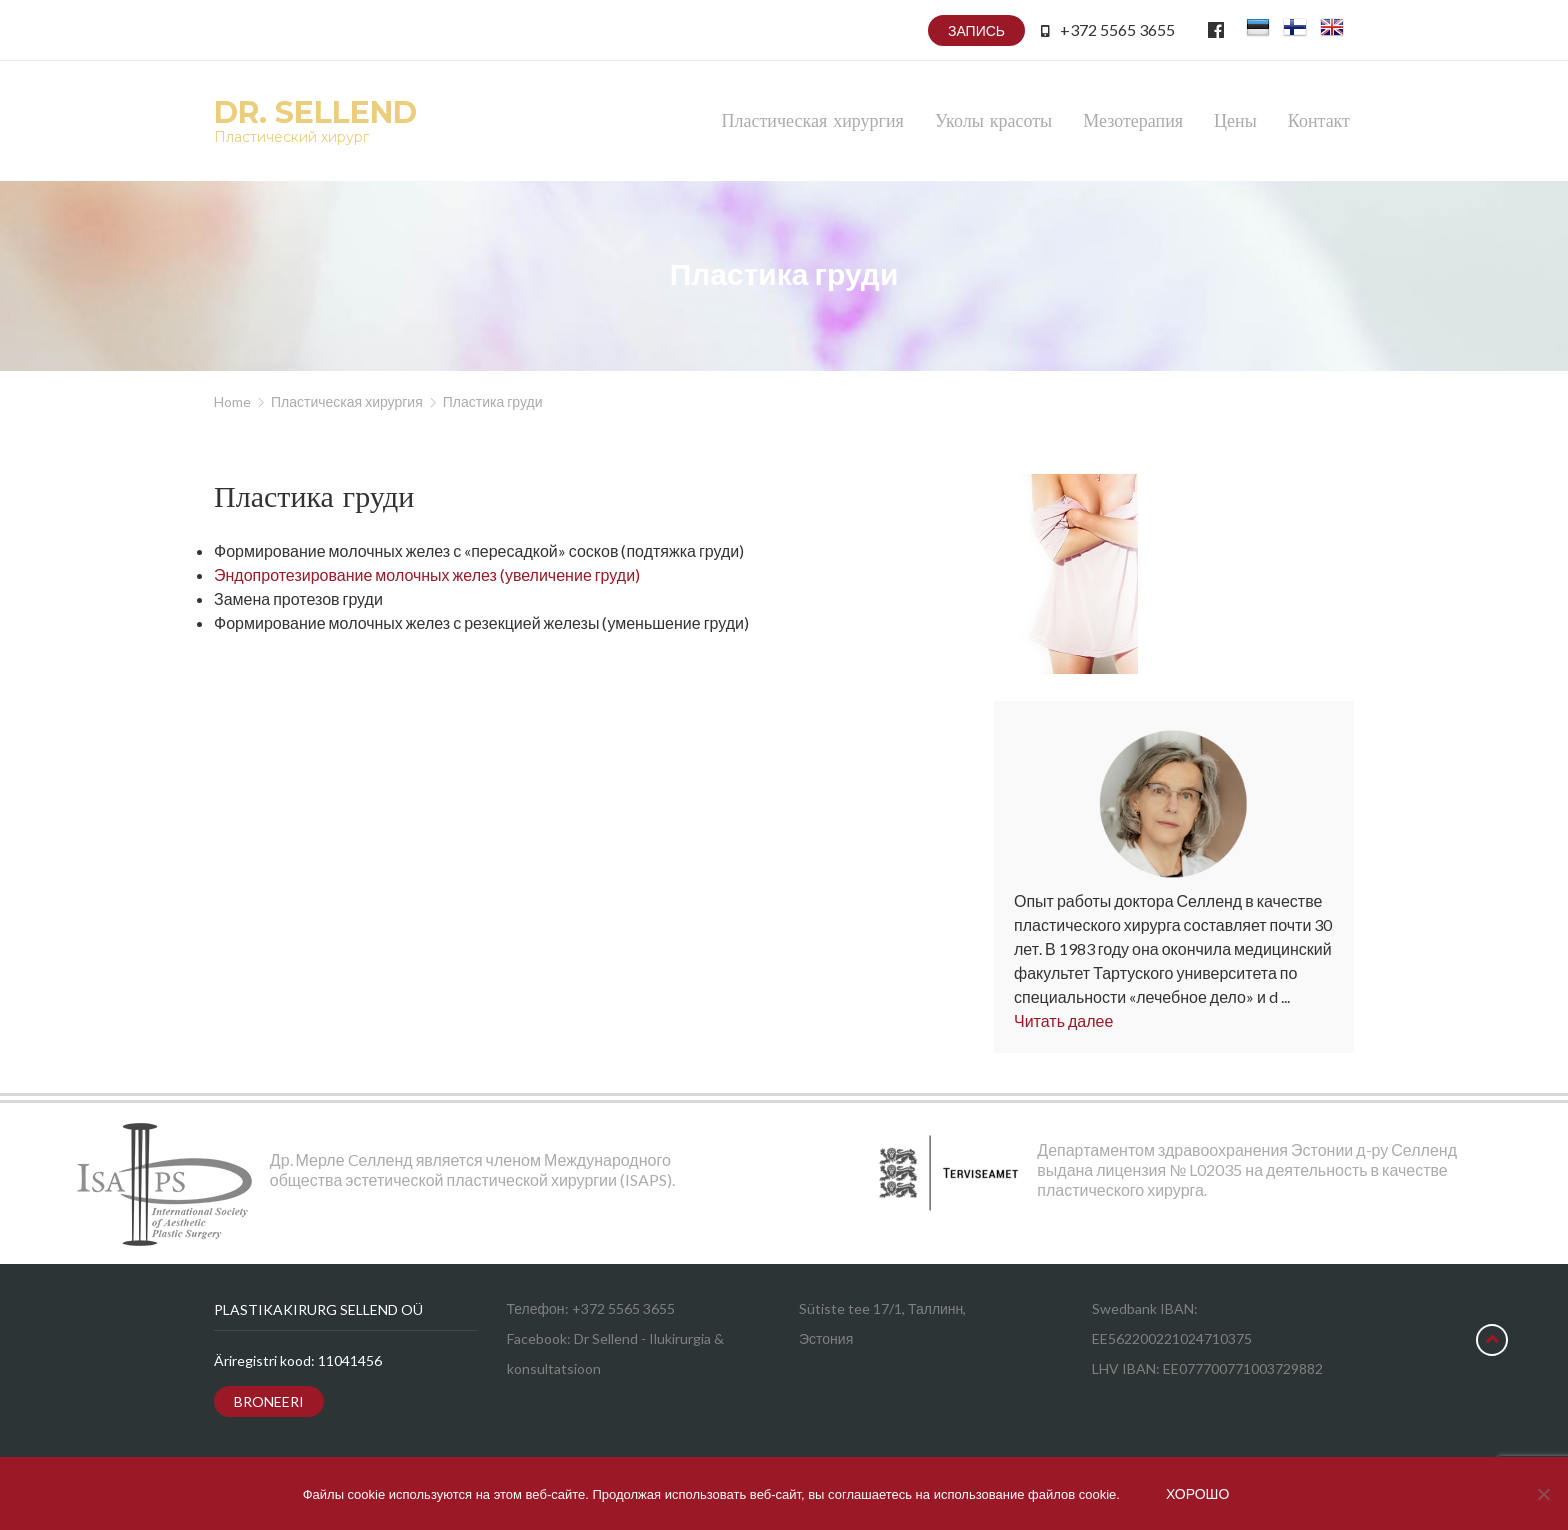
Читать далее (1063, 1020)
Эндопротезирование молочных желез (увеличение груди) (427, 574)
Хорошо (1197, 1493)
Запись (976, 30)
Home (232, 401)
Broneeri (269, 1401)
